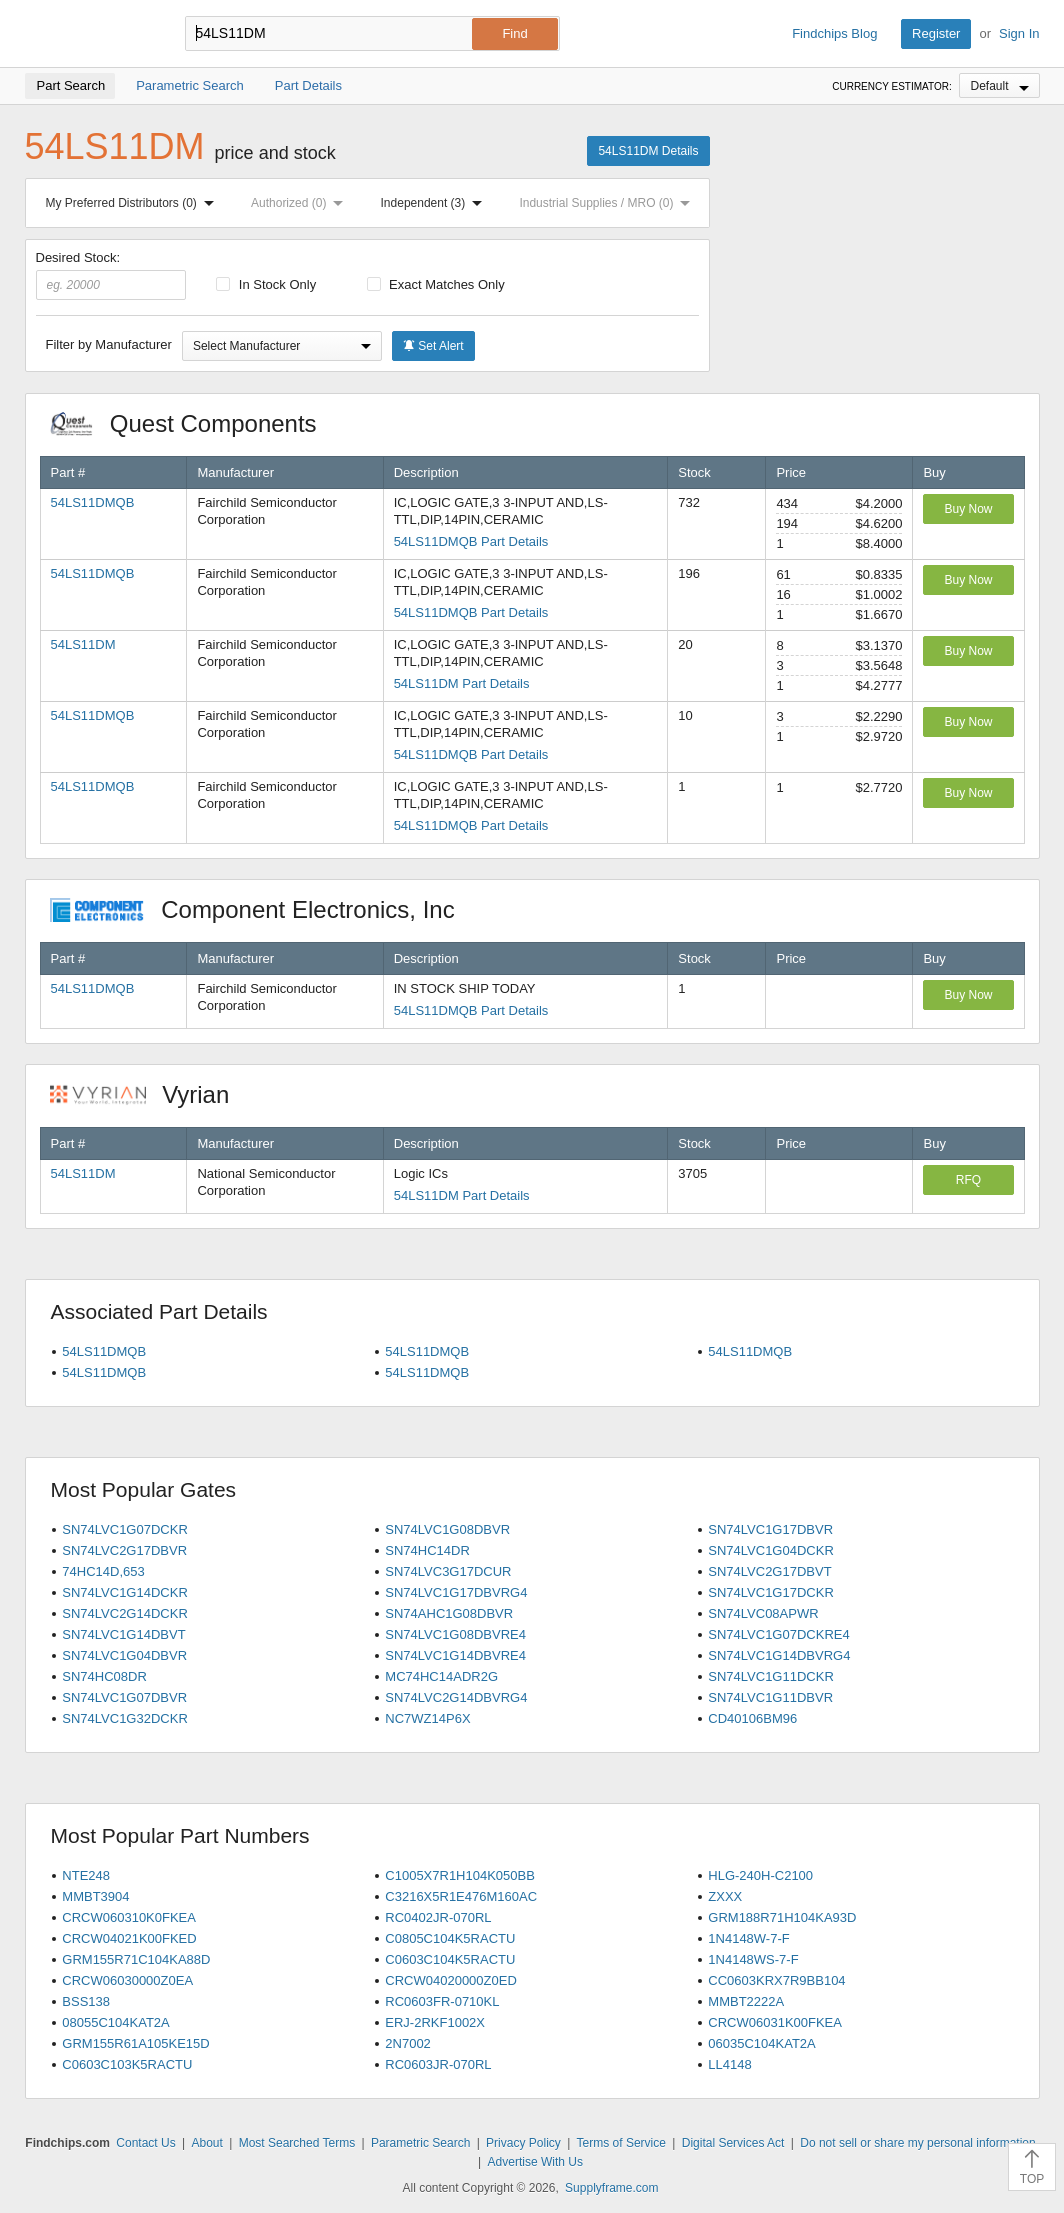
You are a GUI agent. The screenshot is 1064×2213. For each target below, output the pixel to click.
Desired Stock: (111, 275)
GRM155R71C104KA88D (136, 1959)
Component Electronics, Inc (263, 909)
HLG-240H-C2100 (760, 1875)
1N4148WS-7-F (753, 1959)
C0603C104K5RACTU (450, 1959)
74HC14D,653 (103, 1571)
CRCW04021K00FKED (129, 1938)
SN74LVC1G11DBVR (770, 1697)
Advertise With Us (535, 2162)
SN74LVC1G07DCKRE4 (778, 1634)
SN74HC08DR (104, 1676)
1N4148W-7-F (748, 1938)
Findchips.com (90, 34)
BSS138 (86, 2001)
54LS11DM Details (648, 151)
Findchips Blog (834, 33)
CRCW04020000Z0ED (451, 1980)
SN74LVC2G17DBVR (124, 1550)
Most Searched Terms (297, 2143)
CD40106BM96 (752, 1718)
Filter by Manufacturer (109, 344)
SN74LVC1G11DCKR (770, 1676)
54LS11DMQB (93, 502)
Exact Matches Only (436, 284)
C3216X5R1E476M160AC (461, 1896)
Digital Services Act (733, 2143)
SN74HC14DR (427, 1550)
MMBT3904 (95, 1896)
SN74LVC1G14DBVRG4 (779, 1655)
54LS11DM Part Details (462, 683)
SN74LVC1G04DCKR (770, 1550)
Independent (436, 203)
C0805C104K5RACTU (450, 1938)
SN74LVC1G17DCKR (770, 1592)
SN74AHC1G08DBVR (449, 1613)
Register (936, 33)
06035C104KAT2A (761, 2043)
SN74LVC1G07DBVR (124, 1697)
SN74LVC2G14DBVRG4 (456, 1697)
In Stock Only (266, 284)
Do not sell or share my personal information (917, 2143)
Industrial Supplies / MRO (608, 203)
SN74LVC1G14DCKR (124, 1592)
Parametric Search (420, 2143)
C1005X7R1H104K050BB (460, 1875)
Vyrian (150, 1094)
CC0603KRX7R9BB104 (776, 1980)
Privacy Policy (523, 2143)
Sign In (1019, 33)
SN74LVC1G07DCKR (124, 1529)
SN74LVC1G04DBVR (124, 1655)
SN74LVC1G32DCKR (124, 1718)
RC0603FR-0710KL (442, 2001)
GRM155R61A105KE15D (135, 2043)
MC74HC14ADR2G (441, 1676)
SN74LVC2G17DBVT (769, 1571)
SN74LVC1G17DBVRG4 (456, 1592)
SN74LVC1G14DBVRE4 (455, 1655)
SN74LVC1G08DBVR (447, 1529)
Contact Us (145, 2143)
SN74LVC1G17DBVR (770, 1529)
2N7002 (408, 2043)
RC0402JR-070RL (438, 1917)
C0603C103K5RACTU (127, 2064)
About (206, 2143)
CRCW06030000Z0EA (127, 1980)
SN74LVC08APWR (763, 1613)
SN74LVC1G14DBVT (123, 1634)
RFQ (968, 1180)
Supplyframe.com (611, 2188)
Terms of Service (621, 2143)
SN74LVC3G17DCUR (448, 1571)
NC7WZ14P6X (427, 1718)
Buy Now (968, 509)
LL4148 (729, 2064)
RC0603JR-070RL (438, 2064)
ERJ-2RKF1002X (435, 2022)
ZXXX (725, 1896)
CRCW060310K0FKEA (129, 1917)
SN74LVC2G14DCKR (124, 1613)
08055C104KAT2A (115, 2022)
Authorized (301, 203)
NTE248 (86, 1875)
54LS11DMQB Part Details (471, 541)
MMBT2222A (746, 2001)
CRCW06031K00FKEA (775, 2022)
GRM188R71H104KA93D (782, 1917)
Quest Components (194, 423)
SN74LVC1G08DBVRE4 (455, 1634)
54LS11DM (83, 644)
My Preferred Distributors (134, 203)
